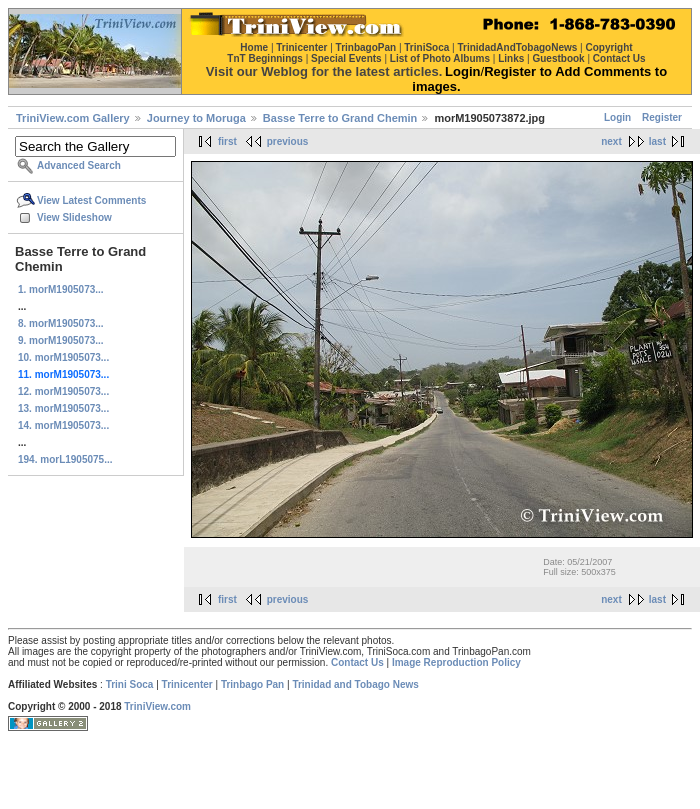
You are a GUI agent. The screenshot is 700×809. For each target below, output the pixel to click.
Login (617, 117)
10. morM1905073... (63, 357)
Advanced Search (79, 165)
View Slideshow (74, 217)
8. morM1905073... (61, 323)
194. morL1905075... (65, 459)
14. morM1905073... (63, 425)
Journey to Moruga (196, 118)
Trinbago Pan (252, 684)
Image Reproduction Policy (456, 662)
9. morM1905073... (61, 340)
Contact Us (357, 662)
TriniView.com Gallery (73, 118)
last (657, 141)
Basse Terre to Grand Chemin (340, 118)
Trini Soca (130, 684)
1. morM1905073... (61, 289)
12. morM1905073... (63, 391)
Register (662, 117)
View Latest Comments (91, 200)
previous (288, 141)
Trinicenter (187, 684)
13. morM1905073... (63, 408)
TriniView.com (157, 706)
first (227, 141)
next (611, 141)
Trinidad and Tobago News (355, 684)
